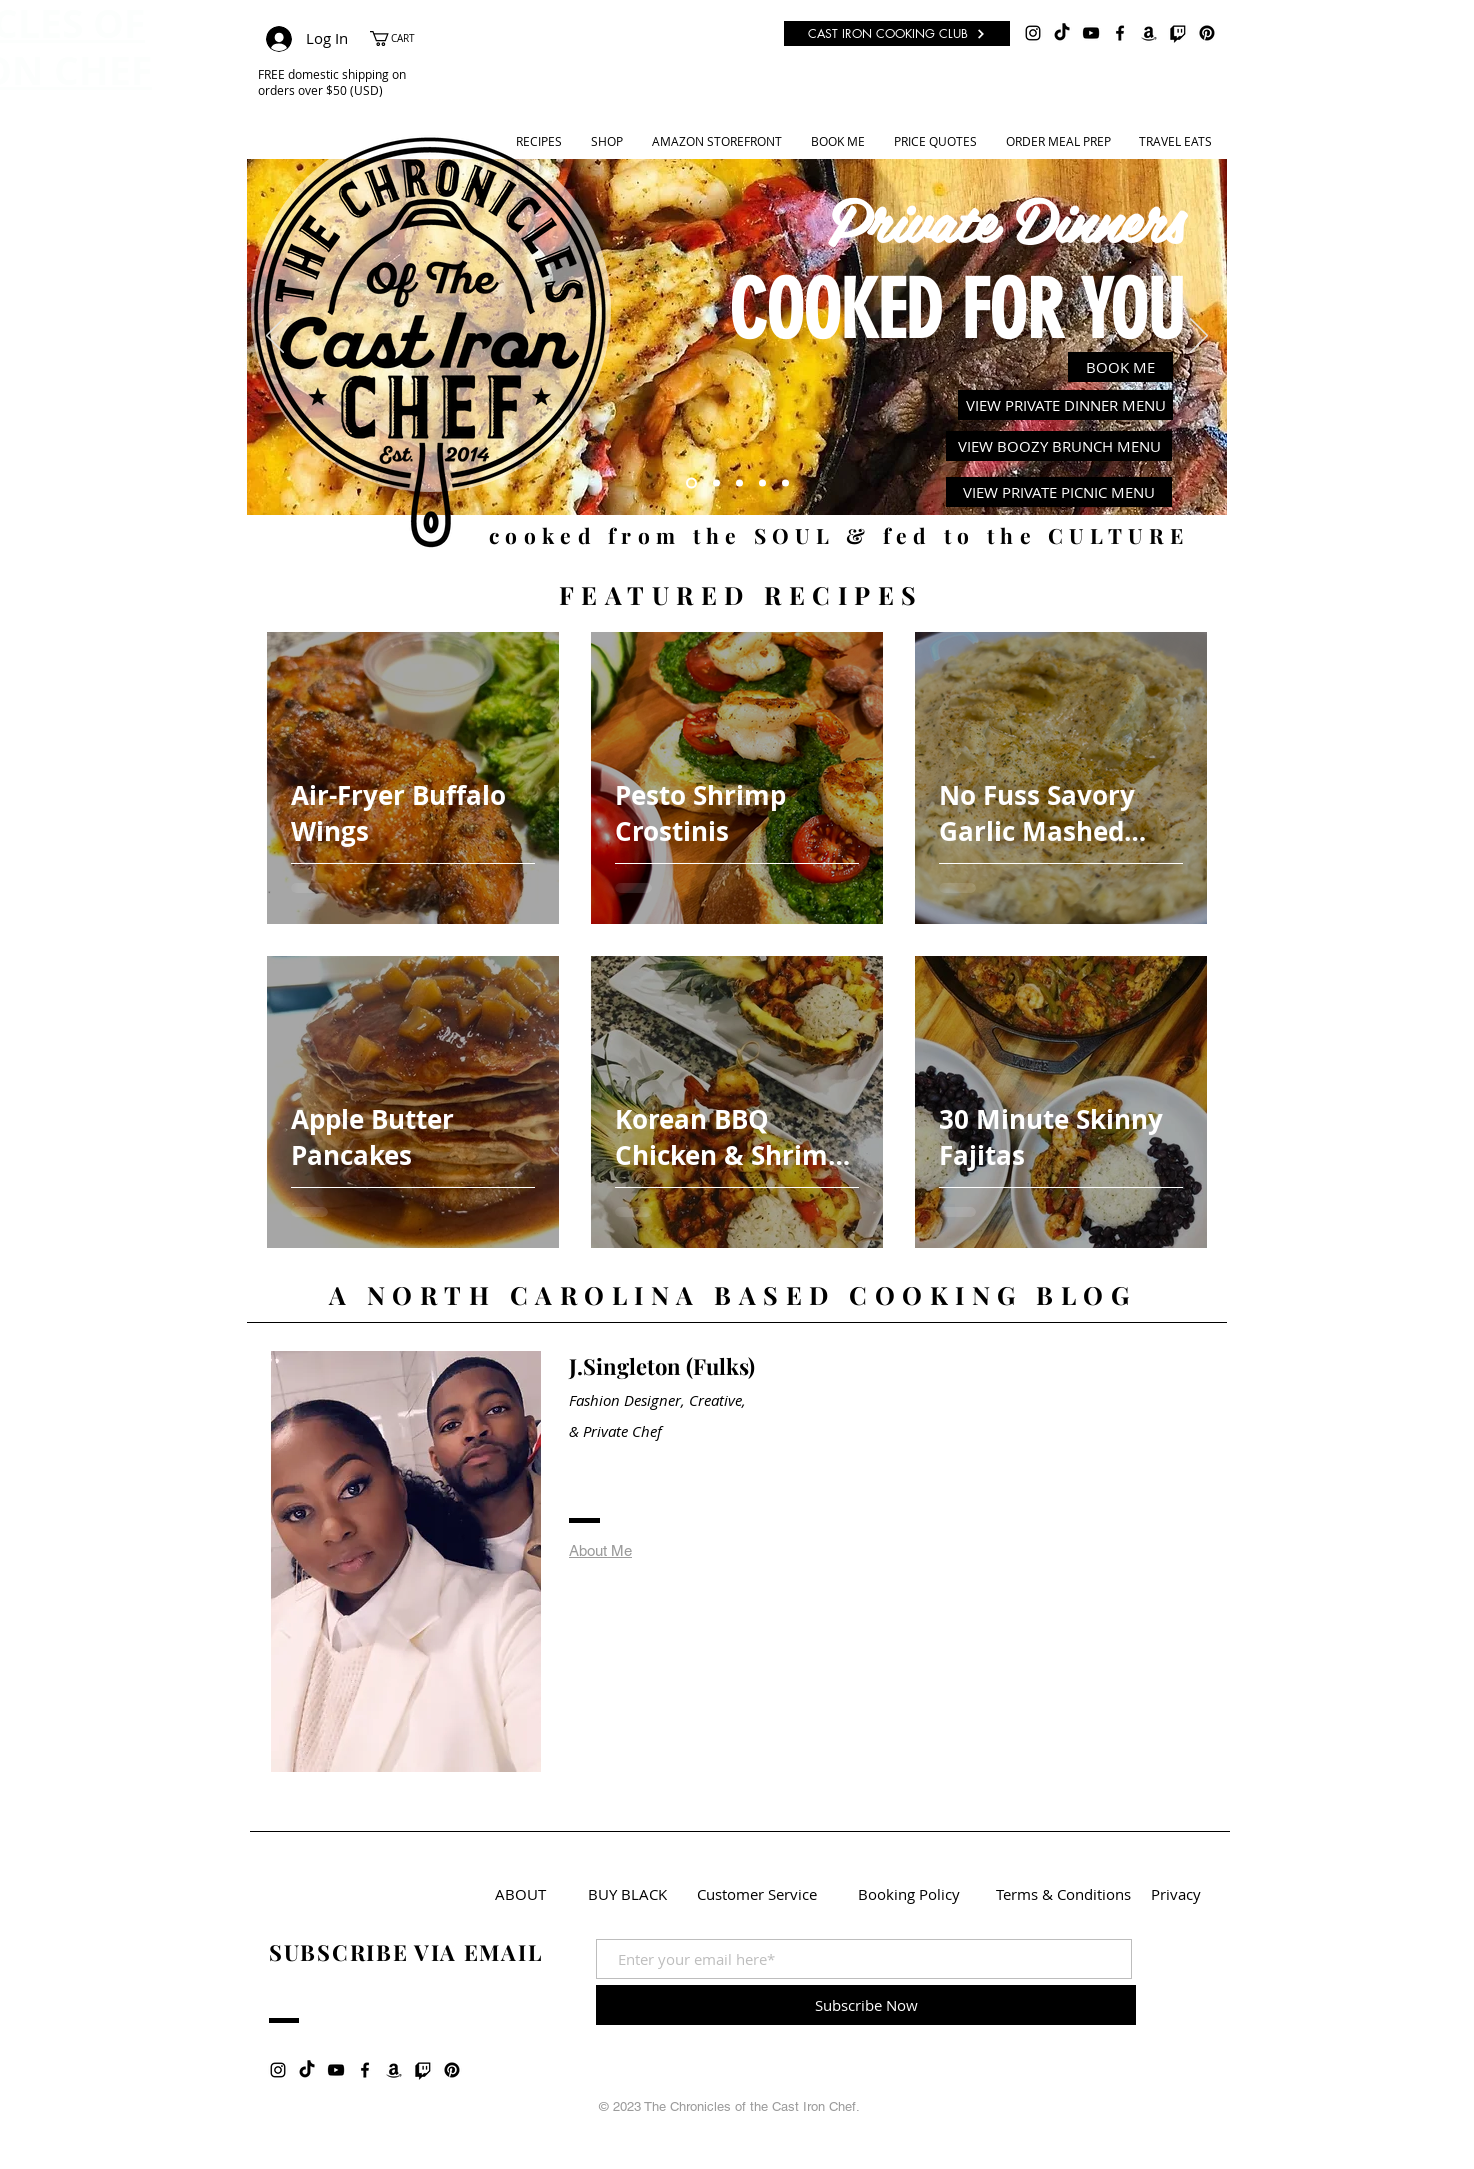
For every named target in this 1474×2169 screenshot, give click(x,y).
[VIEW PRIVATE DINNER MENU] (1065, 405)
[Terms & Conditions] (1063, 1894)
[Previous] (275, 337)
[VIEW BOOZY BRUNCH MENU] (1059, 446)
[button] (402, 38)
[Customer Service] (757, 1894)
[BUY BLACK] (627, 1894)
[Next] (1199, 337)
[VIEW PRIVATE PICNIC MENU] (1059, 492)
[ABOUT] (520, 1894)
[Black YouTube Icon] (1091, 33)
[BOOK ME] (1120, 367)
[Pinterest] (1207, 33)
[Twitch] (1178, 33)
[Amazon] (1149, 33)
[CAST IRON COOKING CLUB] (897, 33)
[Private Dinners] (691, 483)
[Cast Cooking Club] (785, 483)
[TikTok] (1062, 33)
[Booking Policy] (909, 1894)
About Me (600, 1550)
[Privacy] (1175, 1894)
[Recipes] (716, 483)
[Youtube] (739, 483)
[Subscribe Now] (866, 2005)
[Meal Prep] (762, 483)
